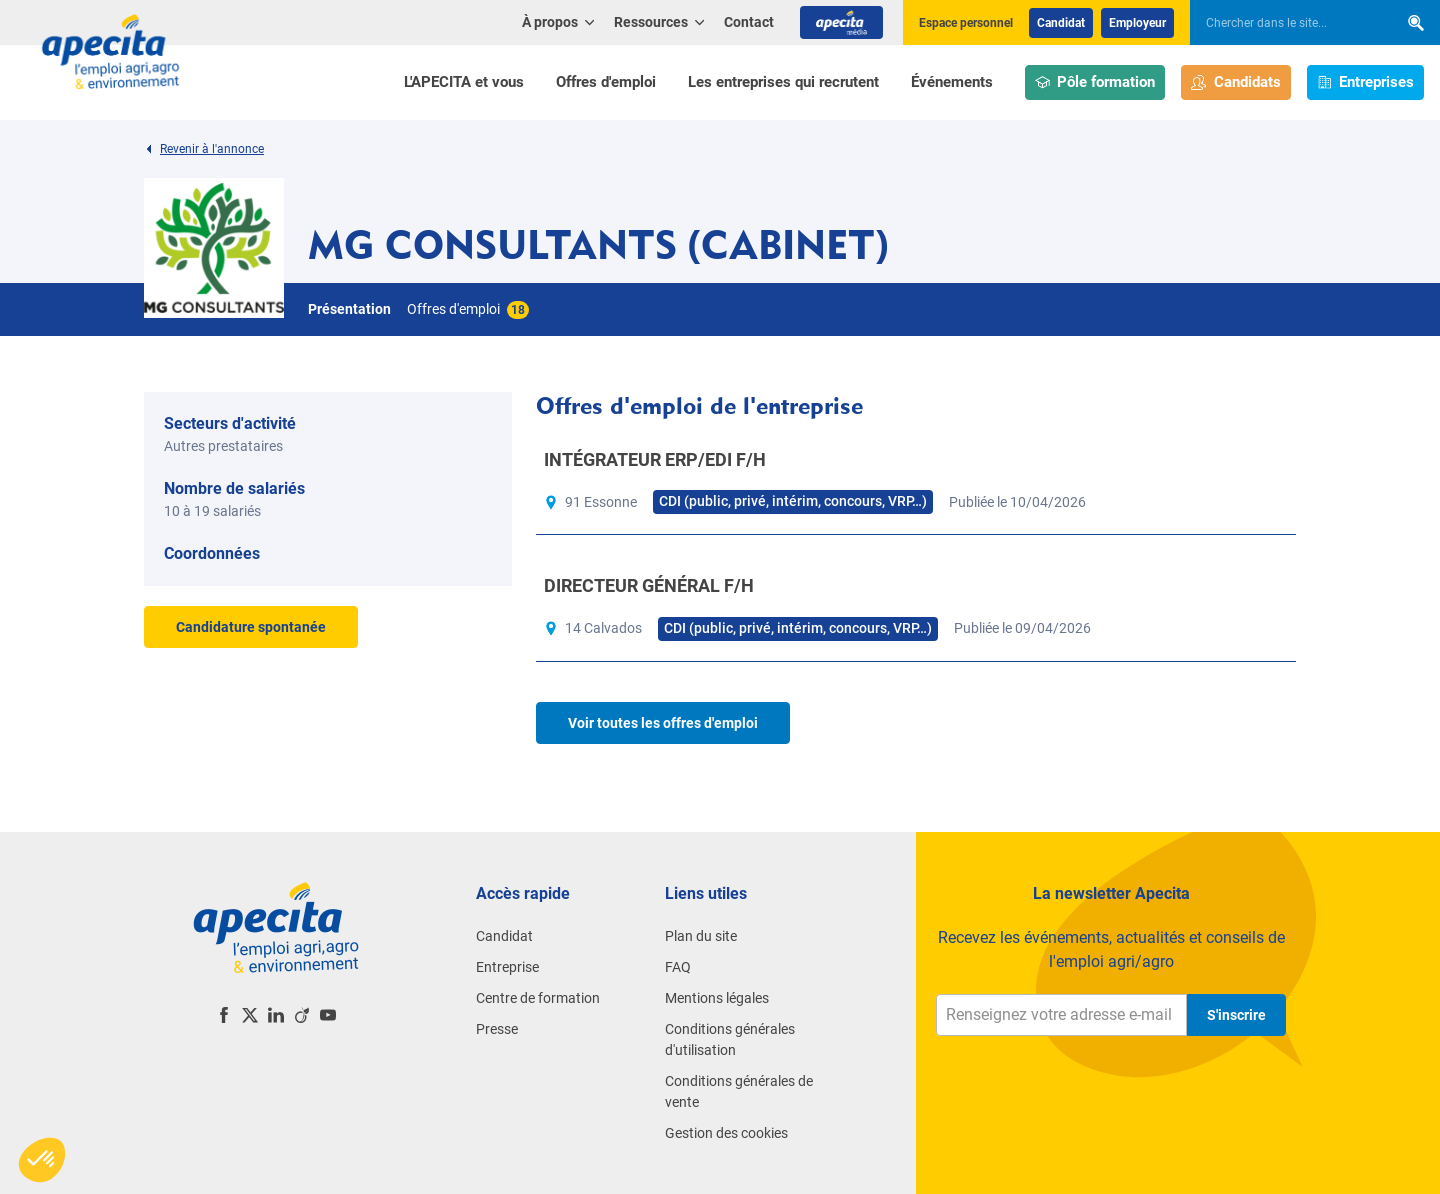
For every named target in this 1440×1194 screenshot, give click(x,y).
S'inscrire (1236, 1015)
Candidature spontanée (251, 627)
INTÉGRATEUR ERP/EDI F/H (655, 459)
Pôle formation (1095, 82)
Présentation (349, 309)
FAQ (678, 967)
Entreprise (507, 967)
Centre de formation (538, 998)
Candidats (1236, 82)
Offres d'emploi (606, 82)
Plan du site (701, 936)
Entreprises (1366, 82)
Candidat (1061, 23)
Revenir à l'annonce (204, 149)
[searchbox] (1284, 23)
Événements (952, 82)
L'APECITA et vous (464, 82)
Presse (497, 1029)
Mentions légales (717, 998)
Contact (749, 22)
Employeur (1137, 23)
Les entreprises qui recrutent (783, 82)
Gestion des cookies (726, 1133)
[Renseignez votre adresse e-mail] (1061, 1015)
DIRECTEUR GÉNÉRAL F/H (649, 585)
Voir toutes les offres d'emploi (663, 723)
